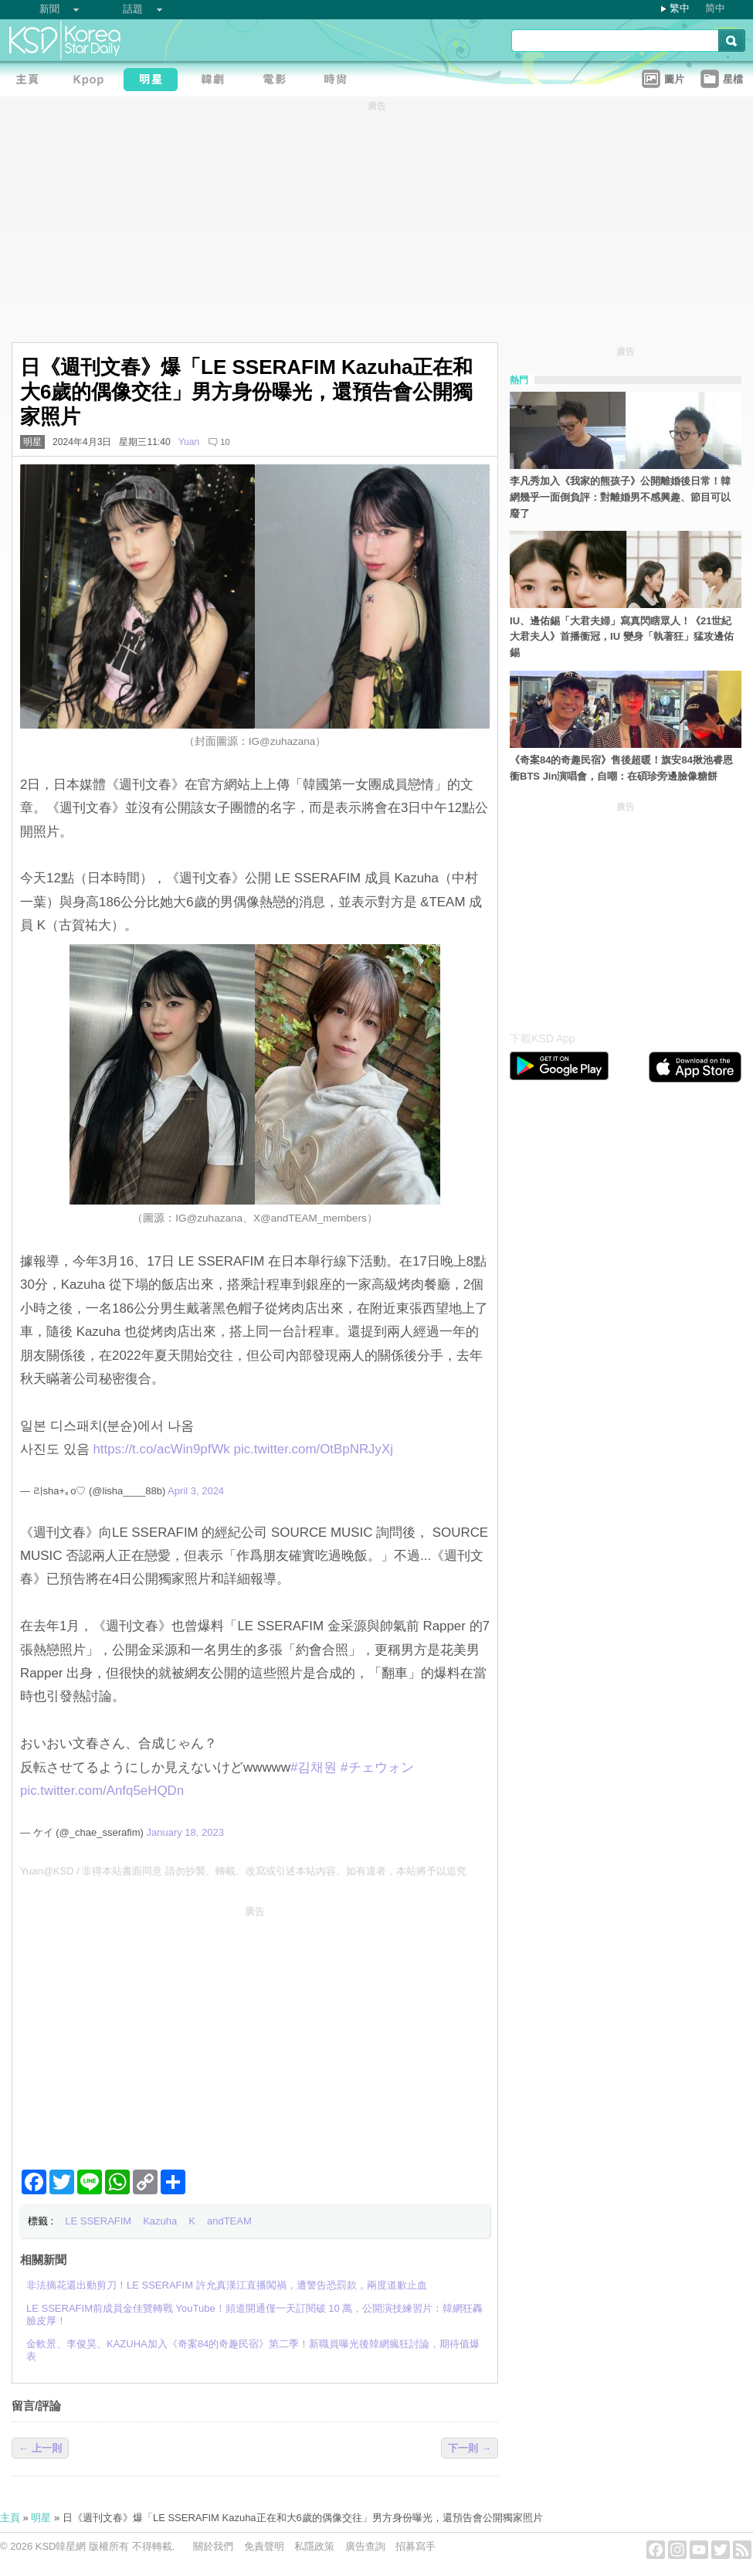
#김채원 (313, 1767)
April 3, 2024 (196, 1491)
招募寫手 (415, 2546)
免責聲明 (264, 2546)
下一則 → (469, 2448)
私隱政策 (314, 2546)
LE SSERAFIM (98, 2221)
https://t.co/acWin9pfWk (161, 1449)
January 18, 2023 (184, 1832)
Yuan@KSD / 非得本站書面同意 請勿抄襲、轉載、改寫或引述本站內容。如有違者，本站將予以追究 (243, 1871)
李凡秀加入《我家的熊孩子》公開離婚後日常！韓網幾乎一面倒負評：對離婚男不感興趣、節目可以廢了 (620, 497)
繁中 (680, 8)
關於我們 (213, 2546)
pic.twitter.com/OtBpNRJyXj (314, 1449)
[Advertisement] (255, 2031)
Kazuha (160, 2221)
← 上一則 (40, 2448)
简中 (715, 8)
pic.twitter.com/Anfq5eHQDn (102, 1790)
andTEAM (229, 2221)
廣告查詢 (365, 2546)
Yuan (189, 442)
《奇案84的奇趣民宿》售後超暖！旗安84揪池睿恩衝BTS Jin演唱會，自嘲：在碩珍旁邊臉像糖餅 (621, 768)
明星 (32, 442)
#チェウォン (377, 1767)
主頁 (10, 2517)
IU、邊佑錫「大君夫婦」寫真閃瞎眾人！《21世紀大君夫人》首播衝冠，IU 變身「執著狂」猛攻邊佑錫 (622, 637)
